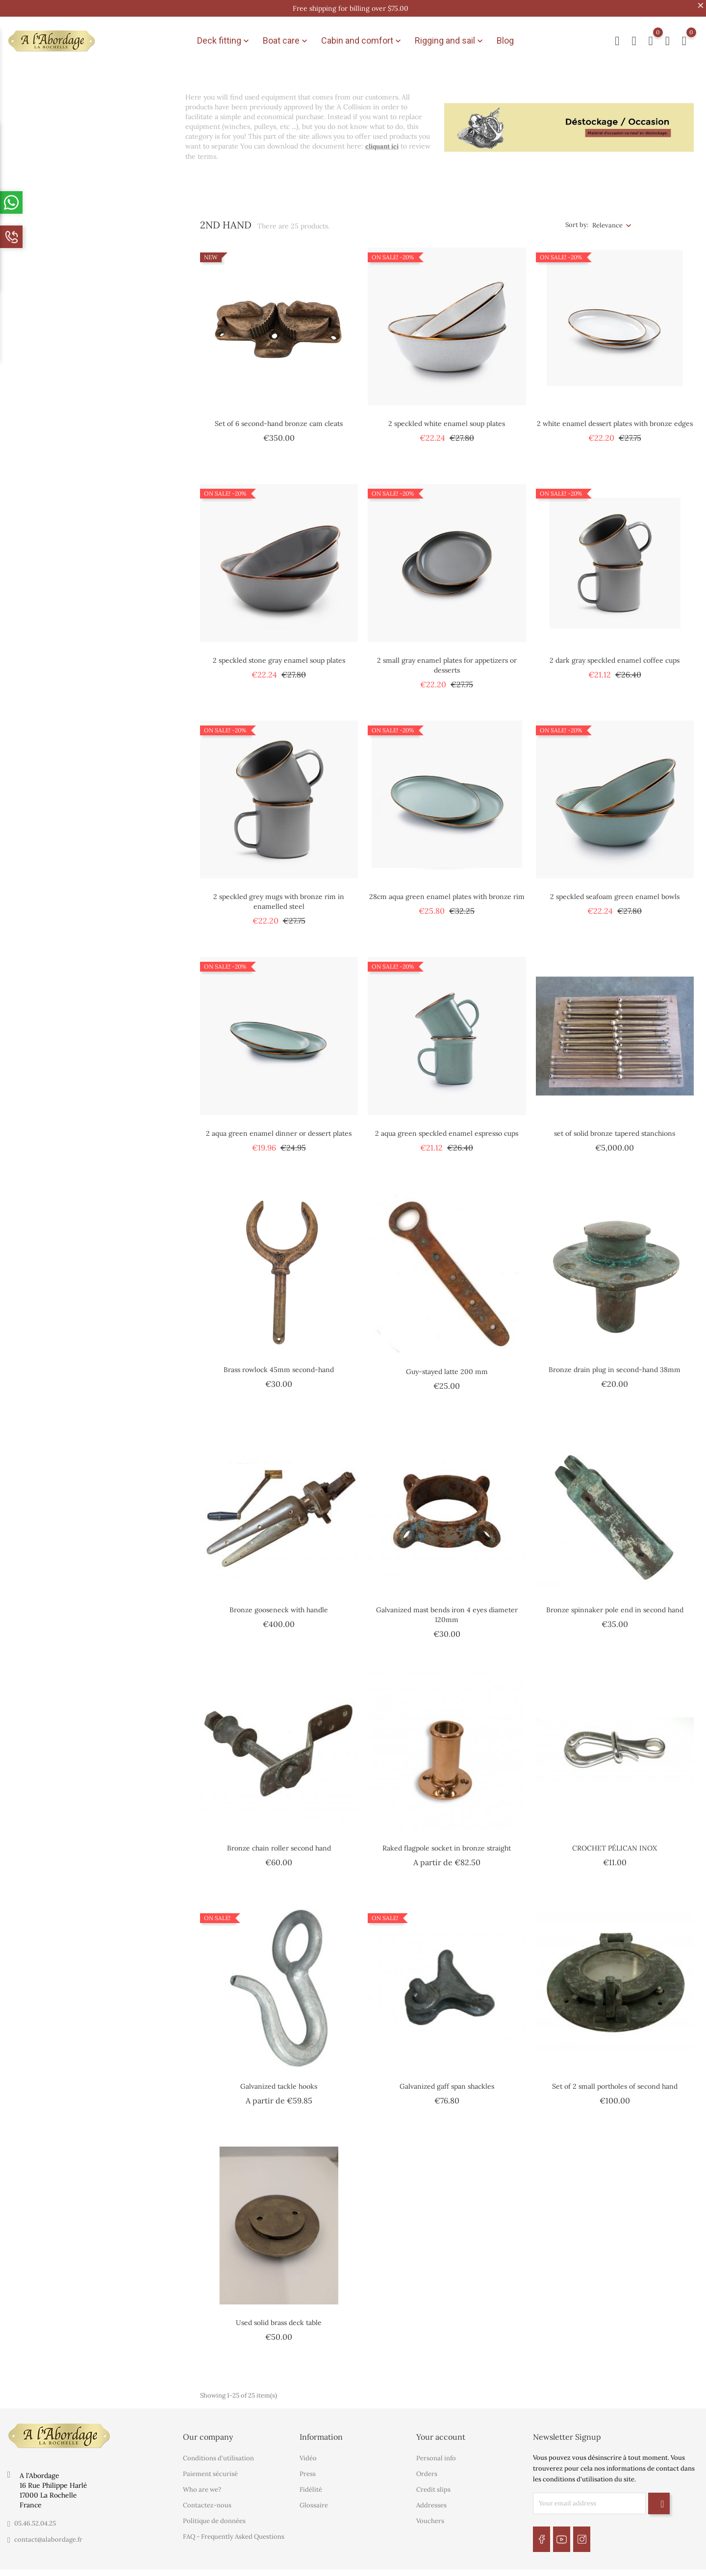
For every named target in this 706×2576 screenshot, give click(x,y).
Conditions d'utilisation (218, 2451)
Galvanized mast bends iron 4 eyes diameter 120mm (447, 1607)
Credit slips (433, 2482)
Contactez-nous (207, 2498)
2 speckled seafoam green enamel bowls (615, 889)
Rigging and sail (450, 37)
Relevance (607, 217)
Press (308, 2466)
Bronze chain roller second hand (279, 1840)
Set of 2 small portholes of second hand (615, 2078)
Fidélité (311, 2482)
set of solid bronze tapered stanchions (614, 1125)
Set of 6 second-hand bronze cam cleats (279, 416)
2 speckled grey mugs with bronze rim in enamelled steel (278, 894)
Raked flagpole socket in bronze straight (446, 1840)
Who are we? (202, 2482)
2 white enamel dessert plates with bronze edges (615, 416)
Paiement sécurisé (210, 2466)
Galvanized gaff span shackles (447, 2078)
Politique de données (214, 2513)
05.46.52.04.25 (35, 2516)
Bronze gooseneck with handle (278, 1602)
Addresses (431, 2498)
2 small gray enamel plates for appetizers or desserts (447, 657)
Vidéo (308, 2451)
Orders (426, 2466)
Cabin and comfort (362, 37)
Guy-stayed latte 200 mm (447, 1363)
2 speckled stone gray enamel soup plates (279, 652)
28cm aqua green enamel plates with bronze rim (447, 889)
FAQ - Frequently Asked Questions (233, 2529)
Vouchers (430, 2513)
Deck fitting (224, 37)
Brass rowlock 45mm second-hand (279, 1362)
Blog (505, 37)
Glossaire (314, 2498)
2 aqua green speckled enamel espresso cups (446, 1125)
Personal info (436, 2451)
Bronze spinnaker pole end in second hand (614, 1602)
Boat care (286, 37)
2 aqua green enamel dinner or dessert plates (279, 1125)
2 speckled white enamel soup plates (446, 416)
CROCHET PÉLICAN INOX (614, 1840)
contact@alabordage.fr (48, 2532)
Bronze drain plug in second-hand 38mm (615, 1362)
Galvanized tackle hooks (278, 2078)
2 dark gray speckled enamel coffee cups (615, 652)
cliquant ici (382, 138)
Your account (440, 2429)
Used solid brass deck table (279, 2315)
